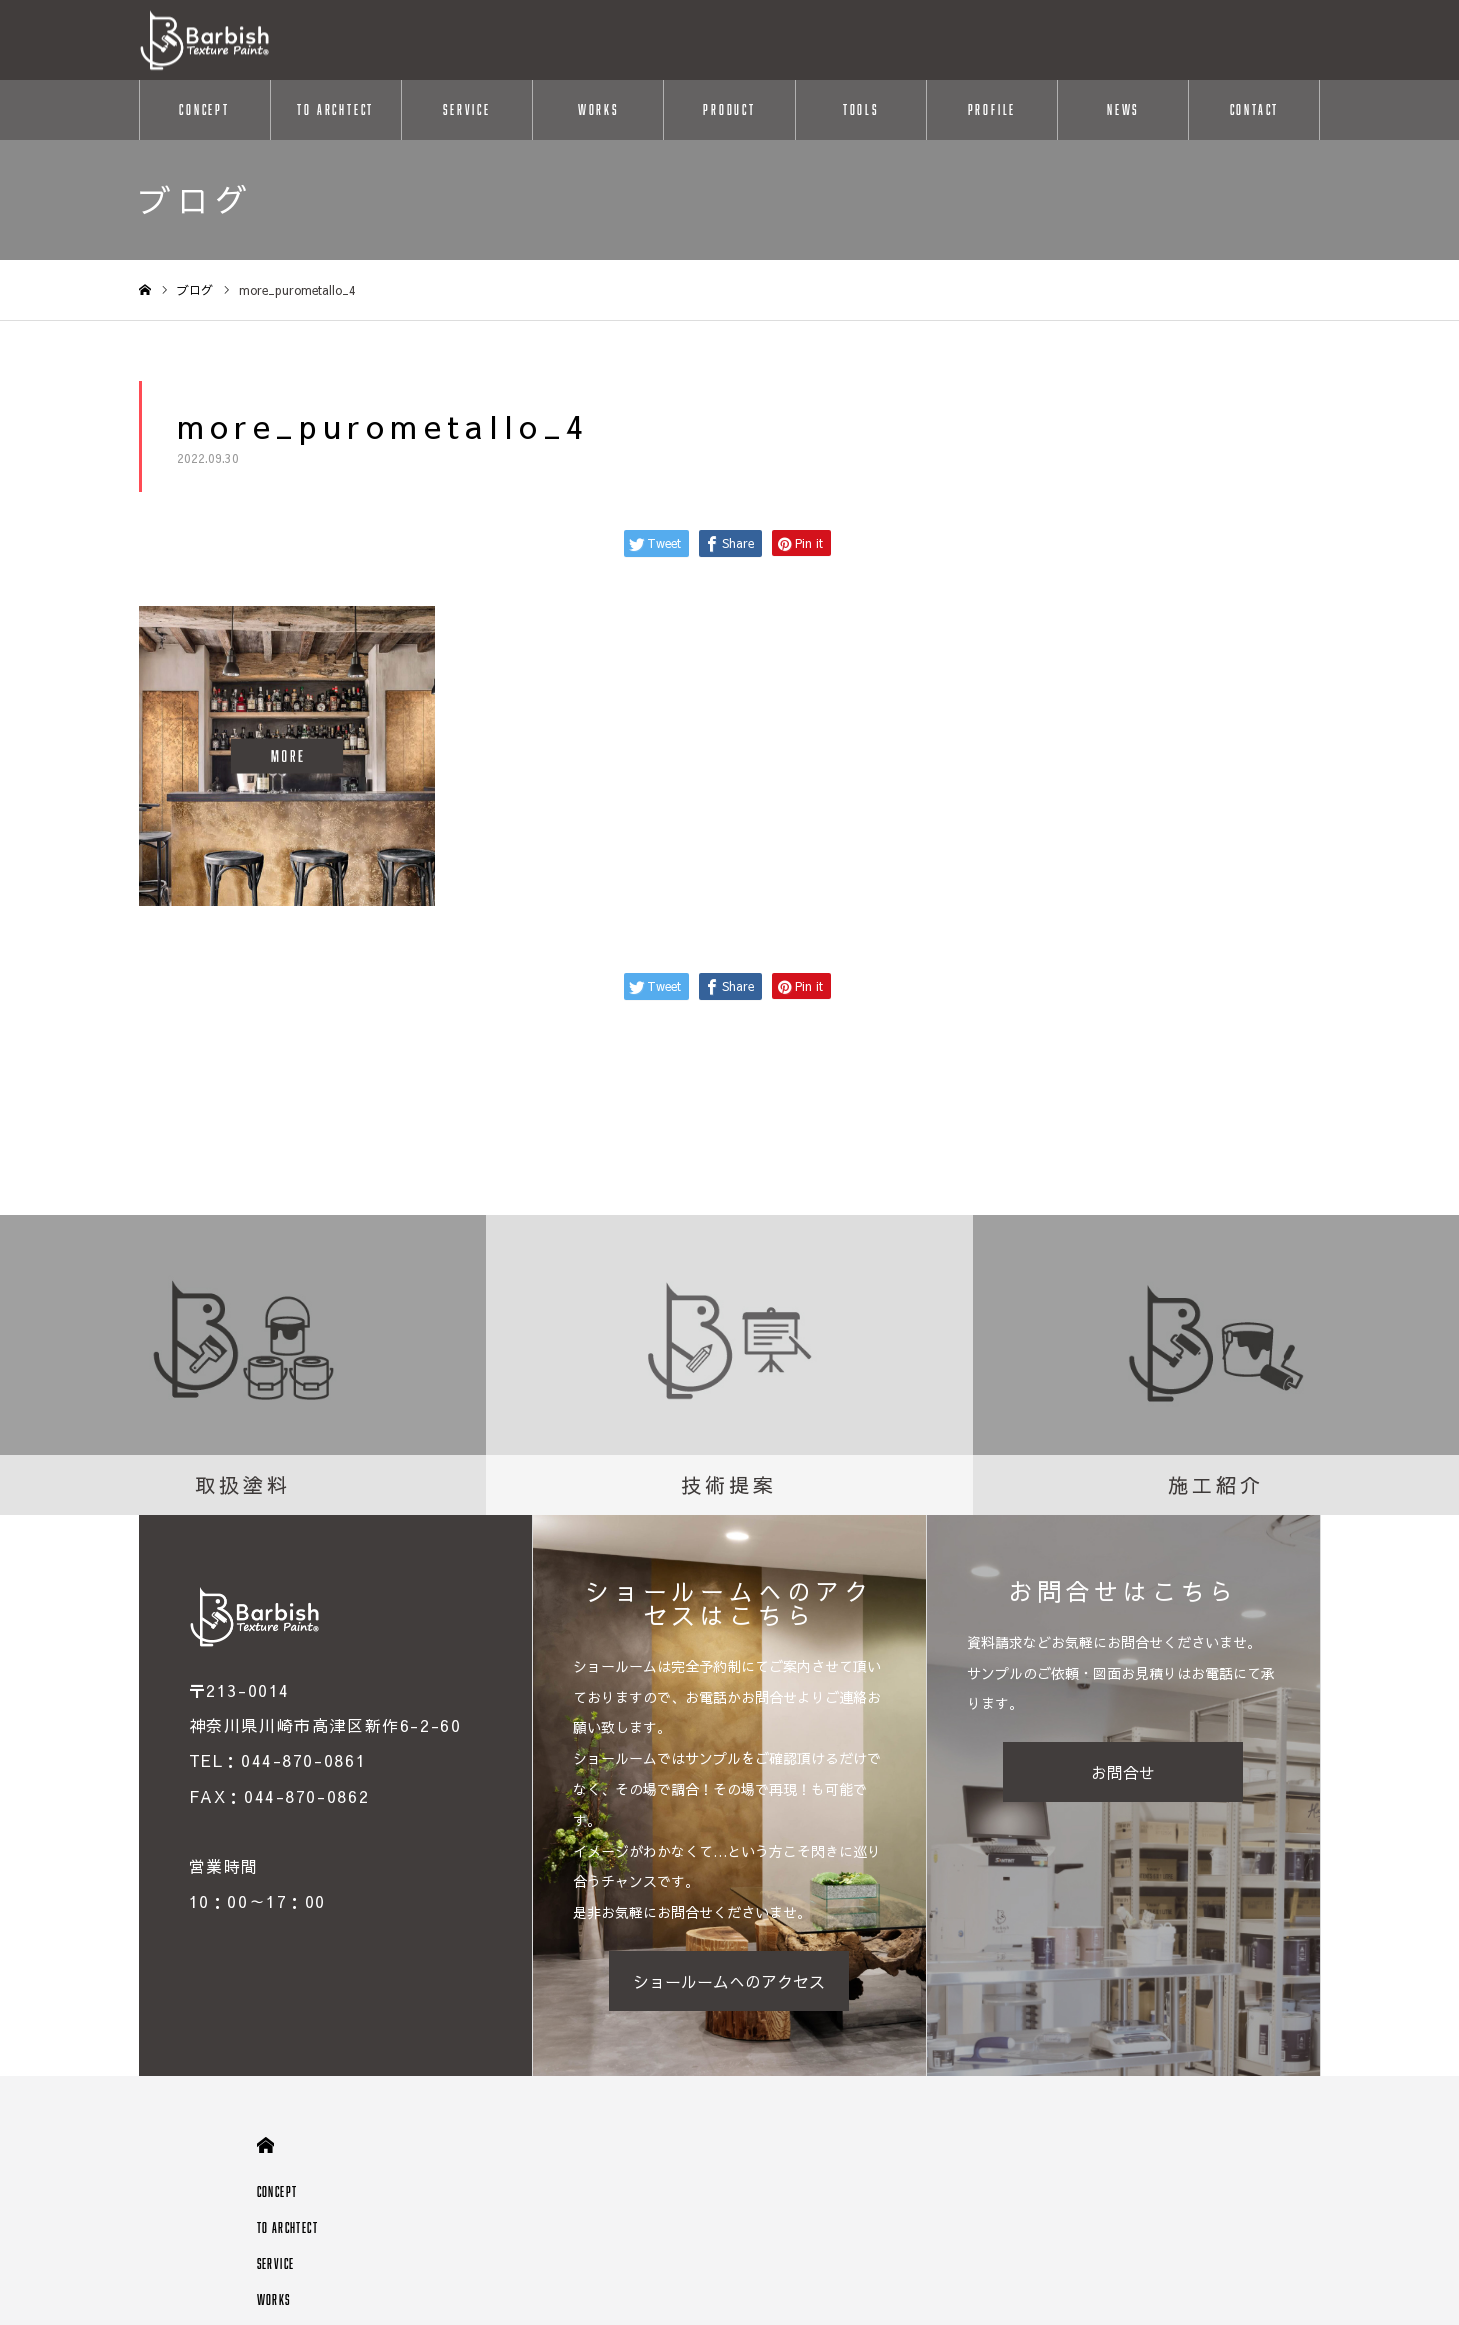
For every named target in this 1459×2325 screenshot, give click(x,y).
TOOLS (861, 109)
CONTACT (1255, 109)
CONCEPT (204, 109)
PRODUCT (729, 109)
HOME (265, 2145)
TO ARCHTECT (335, 109)
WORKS (598, 109)
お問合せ (1123, 1772)
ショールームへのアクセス (729, 1981)
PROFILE (992, 109)
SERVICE (467, 109)
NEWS (1123, 109)
